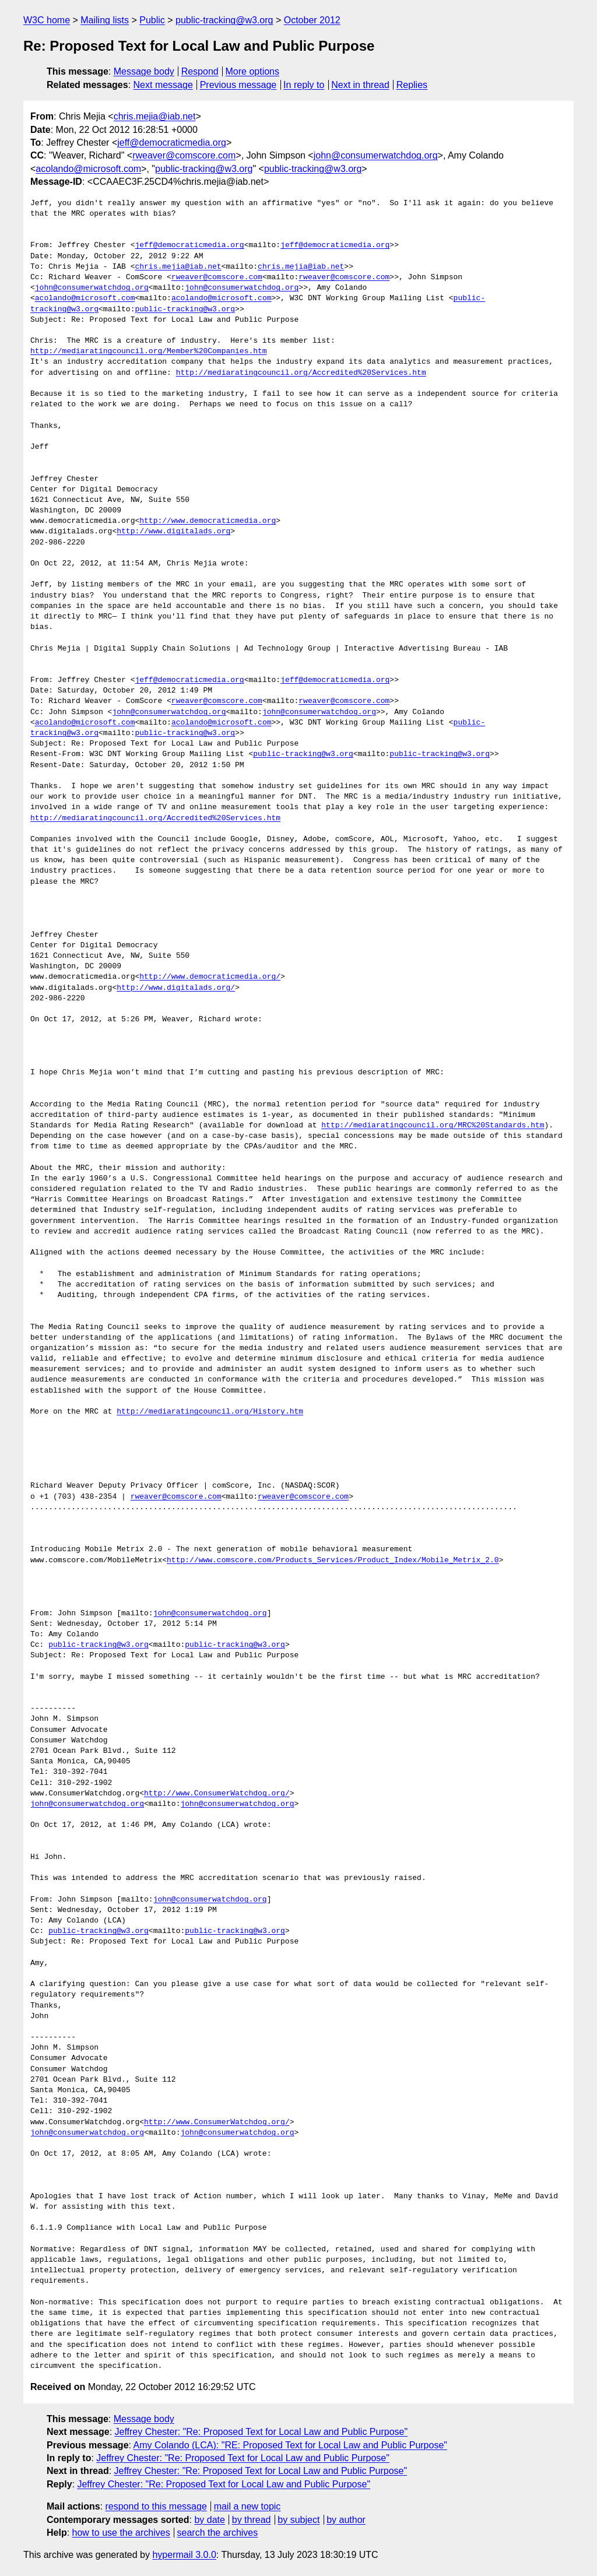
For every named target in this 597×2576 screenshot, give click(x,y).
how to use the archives (121, 2533)
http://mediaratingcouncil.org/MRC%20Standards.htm (432, 1125)
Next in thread (360, 85)
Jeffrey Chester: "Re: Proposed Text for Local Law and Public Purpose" (261, 2432)
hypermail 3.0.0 (184, 2555)
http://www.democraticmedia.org (207, 521)
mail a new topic (247, 2506)
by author (346, 2520)
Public (152, 20)
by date (209, 2520)
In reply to (303, 85)
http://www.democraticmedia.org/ (209, 977)
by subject (298, 2520)
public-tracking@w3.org (224, 20)
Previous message (238, 85)
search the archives (217, 2533)
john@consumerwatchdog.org (376, 155)
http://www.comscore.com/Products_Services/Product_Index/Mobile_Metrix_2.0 (332, 1560)
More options (253, 71)
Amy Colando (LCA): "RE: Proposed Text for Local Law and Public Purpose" (290, 2445)
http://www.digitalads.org (173, 531)
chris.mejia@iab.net (155, 116)
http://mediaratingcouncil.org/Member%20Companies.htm (148, 351)
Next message (163, 85)
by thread (251, 2520)
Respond (200, 71)
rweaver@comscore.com (184, 155)
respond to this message (155, 2506)
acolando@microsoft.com (88, 169)
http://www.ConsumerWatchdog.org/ (217, 1793)
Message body (144, 71)
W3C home (46, 20)
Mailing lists (104, 20)
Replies (411, 85)
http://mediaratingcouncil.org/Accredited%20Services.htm (301, 373)
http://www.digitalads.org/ (176, 988)
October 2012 (312, 20)
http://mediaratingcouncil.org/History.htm (210, 1412)
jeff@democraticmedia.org (171, 142)
